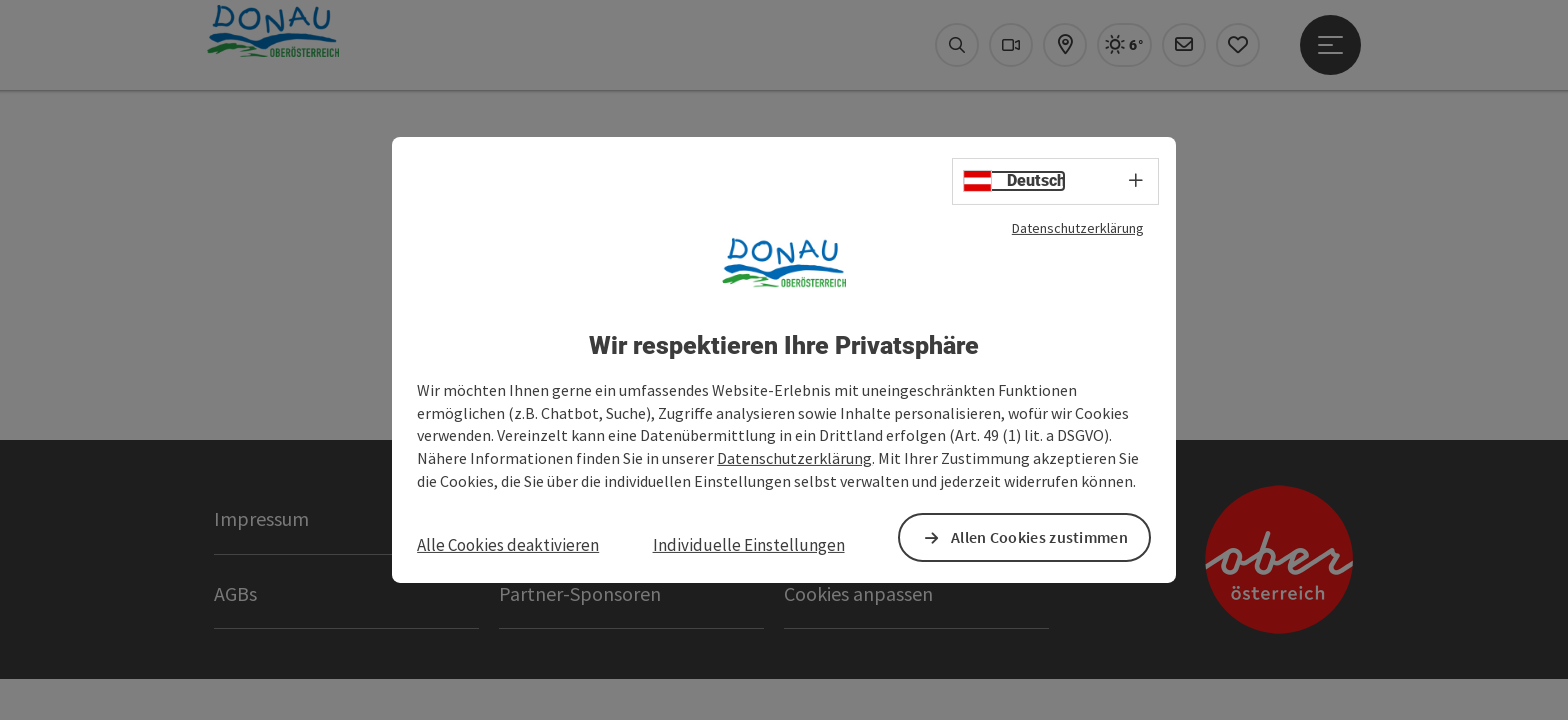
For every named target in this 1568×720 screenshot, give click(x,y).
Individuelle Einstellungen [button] (749, 546)
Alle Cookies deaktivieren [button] (512, 546)
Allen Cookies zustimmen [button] (1035, 538)
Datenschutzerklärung (1062, 228)
